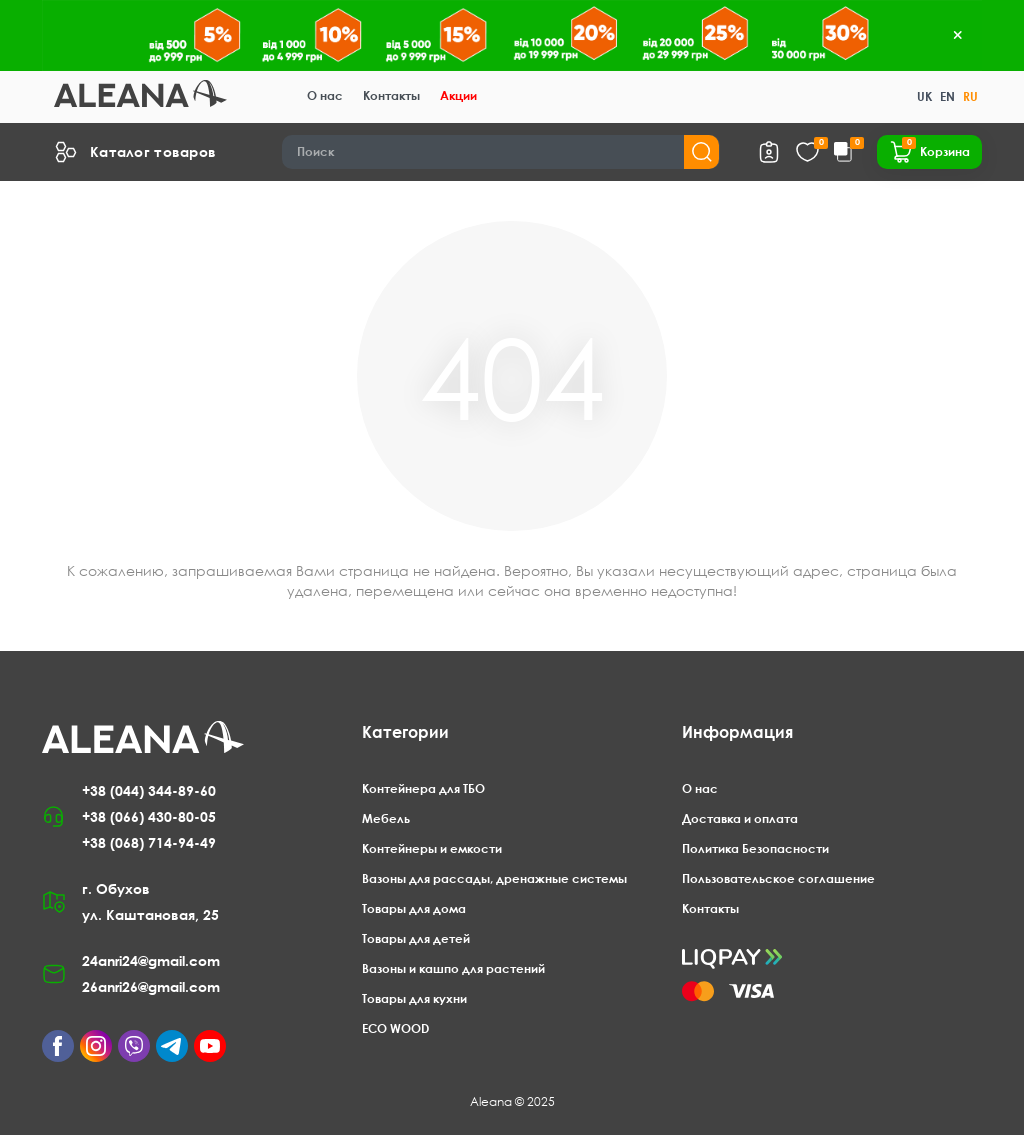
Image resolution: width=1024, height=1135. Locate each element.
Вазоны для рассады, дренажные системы (494, 878)
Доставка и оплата (740, 818)
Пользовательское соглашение (778, 878)
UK (924, 96)
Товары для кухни (414, 998)
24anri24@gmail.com (151, 960)
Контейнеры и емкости (432, 848)
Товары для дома (414, 908)
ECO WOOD (395, 1028)
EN (947, 96)
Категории (405, 732)
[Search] (501, 152)
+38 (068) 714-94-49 (149, 842)
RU (970, 96)
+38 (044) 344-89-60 (149, 790)
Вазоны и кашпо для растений (453, 968)
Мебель (386, 818)
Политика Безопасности (755, 848)
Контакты (391, 95)
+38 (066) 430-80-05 (149, 816)
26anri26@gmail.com (151, 986)
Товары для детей (416, 938)
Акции (458, 95)
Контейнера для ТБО (423, 788)
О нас (325, 95)
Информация (737, 732)
